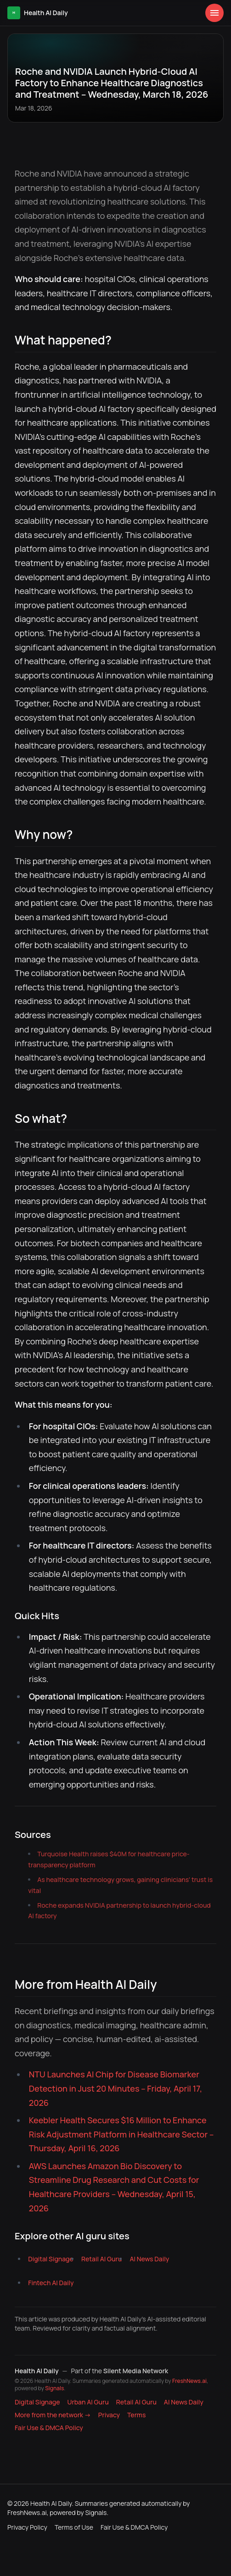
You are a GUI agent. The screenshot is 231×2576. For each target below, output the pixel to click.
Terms (136, 2414)
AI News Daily (149, 2258)
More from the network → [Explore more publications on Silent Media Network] (53, 2414)
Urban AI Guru (88, 2402)
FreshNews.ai (189, 2381)
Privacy (109, 2414)
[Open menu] (214, 13)
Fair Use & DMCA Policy (49, 2427)
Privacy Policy (27, 2527)
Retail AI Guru (101, 2258)
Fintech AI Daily (50, 2282)
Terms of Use (74, 2527)
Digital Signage (50, 2258)
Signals (54, 2388)
